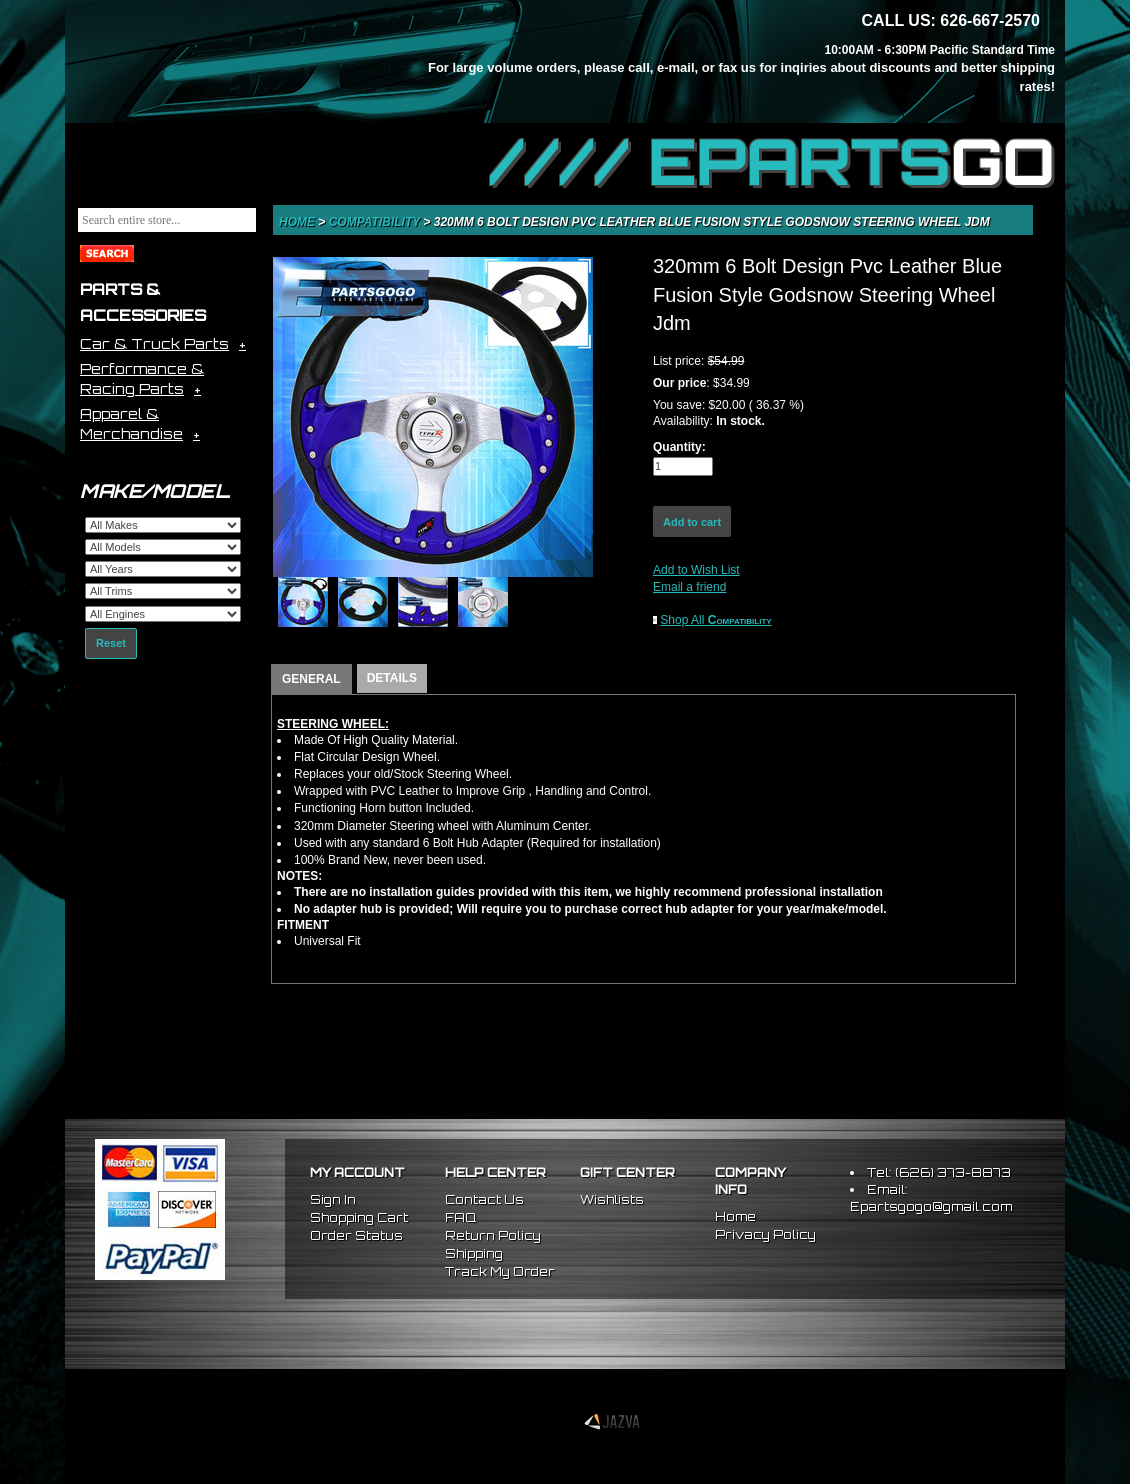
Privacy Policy (765, 1234)
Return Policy (493, 1235)
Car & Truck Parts (154, 343)
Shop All (715, 620)
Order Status (356, 1235)
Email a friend (689, 587)
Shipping (474, 1253)
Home (298, 222)
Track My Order (500, 1271)
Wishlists (612, 1199)
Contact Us (484, 1199)
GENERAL (311, 679)
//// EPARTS (772, 162)
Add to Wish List (696, 570)
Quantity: (679, 447)
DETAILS (392, 678)
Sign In (333, 1199)
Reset (111, 643)
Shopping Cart (359, 1217)
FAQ (460, 1217)
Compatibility (376, 222)
